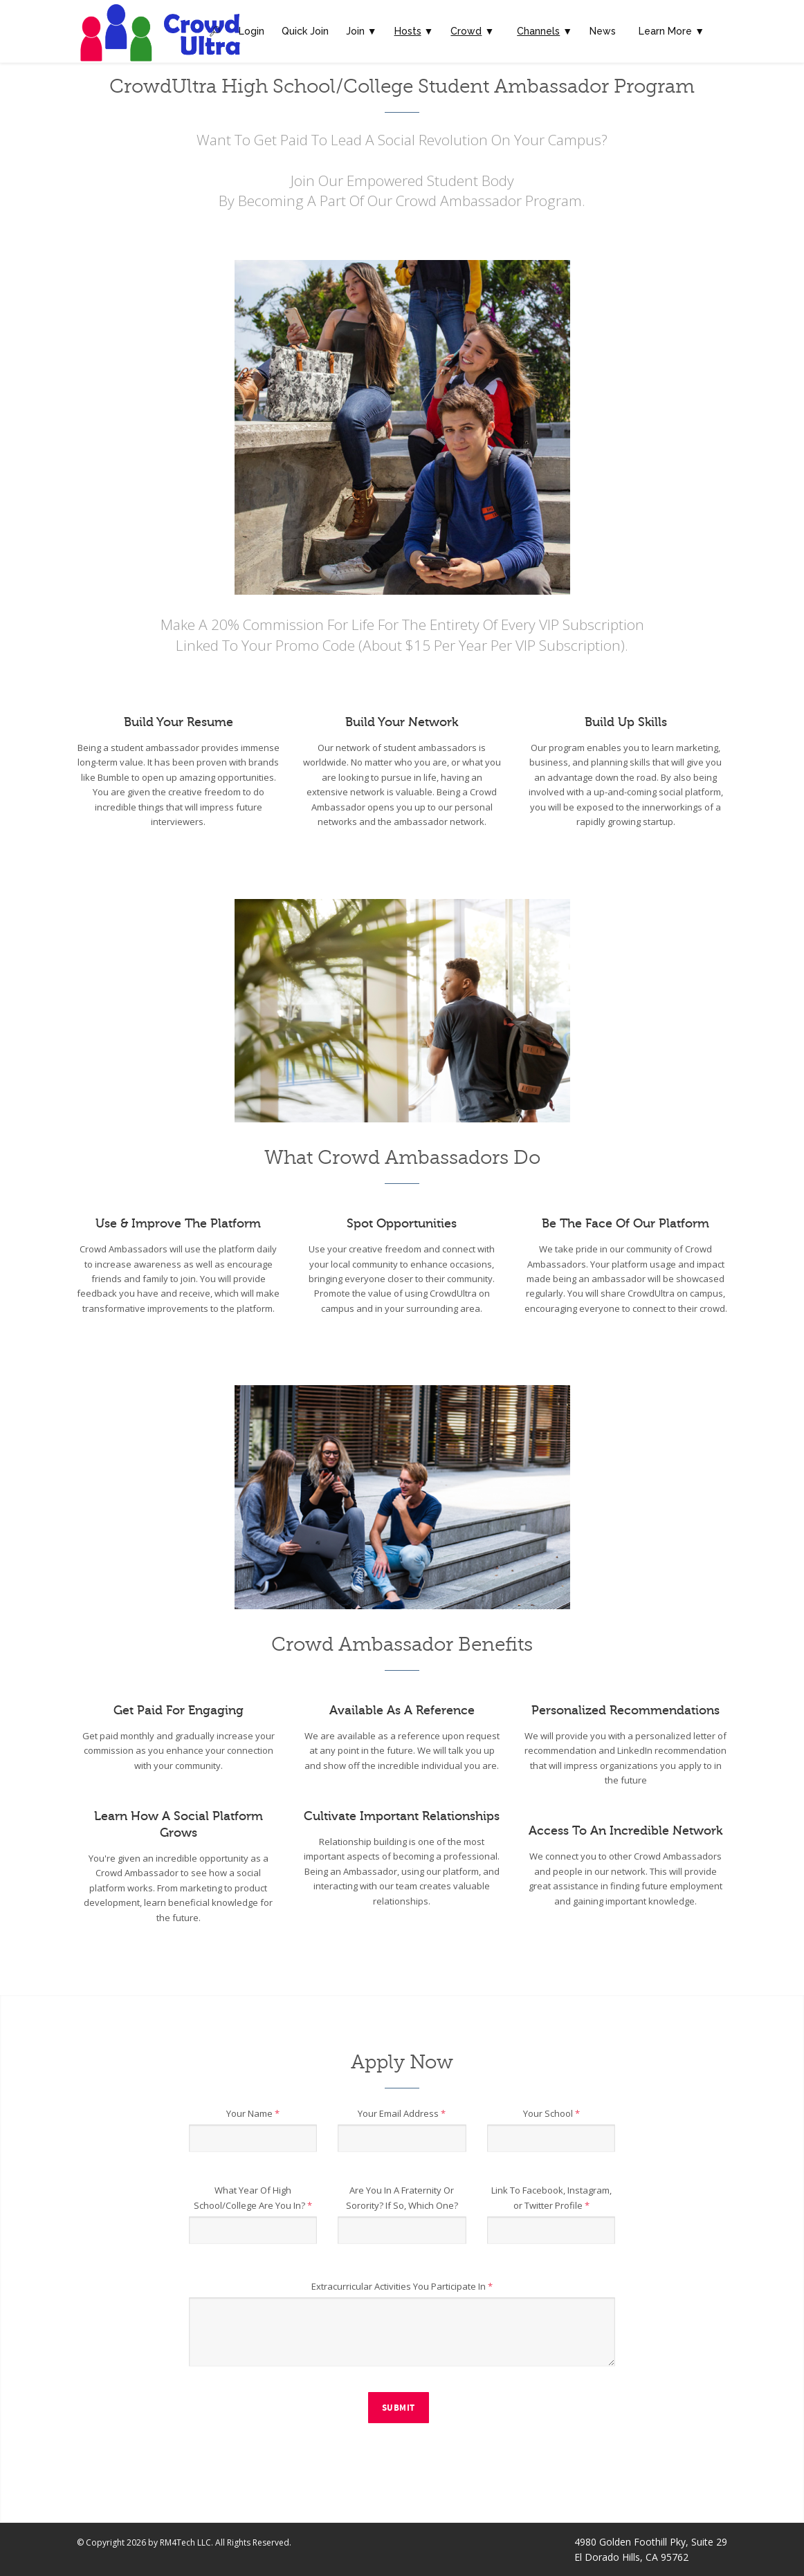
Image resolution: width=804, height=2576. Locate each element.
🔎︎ (215, 31)
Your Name (253, 2113)
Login (251, 31)
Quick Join (305, 31)
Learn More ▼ (671, 31)
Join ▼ (361, 31)
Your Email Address (402, 2113)
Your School (551, 2113)
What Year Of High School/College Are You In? (253, 2198)
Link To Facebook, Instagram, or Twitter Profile (551, 2198)
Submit (398, 2408)
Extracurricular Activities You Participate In (402, 2286)
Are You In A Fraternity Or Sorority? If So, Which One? (402, 2198)
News (603, 31)
